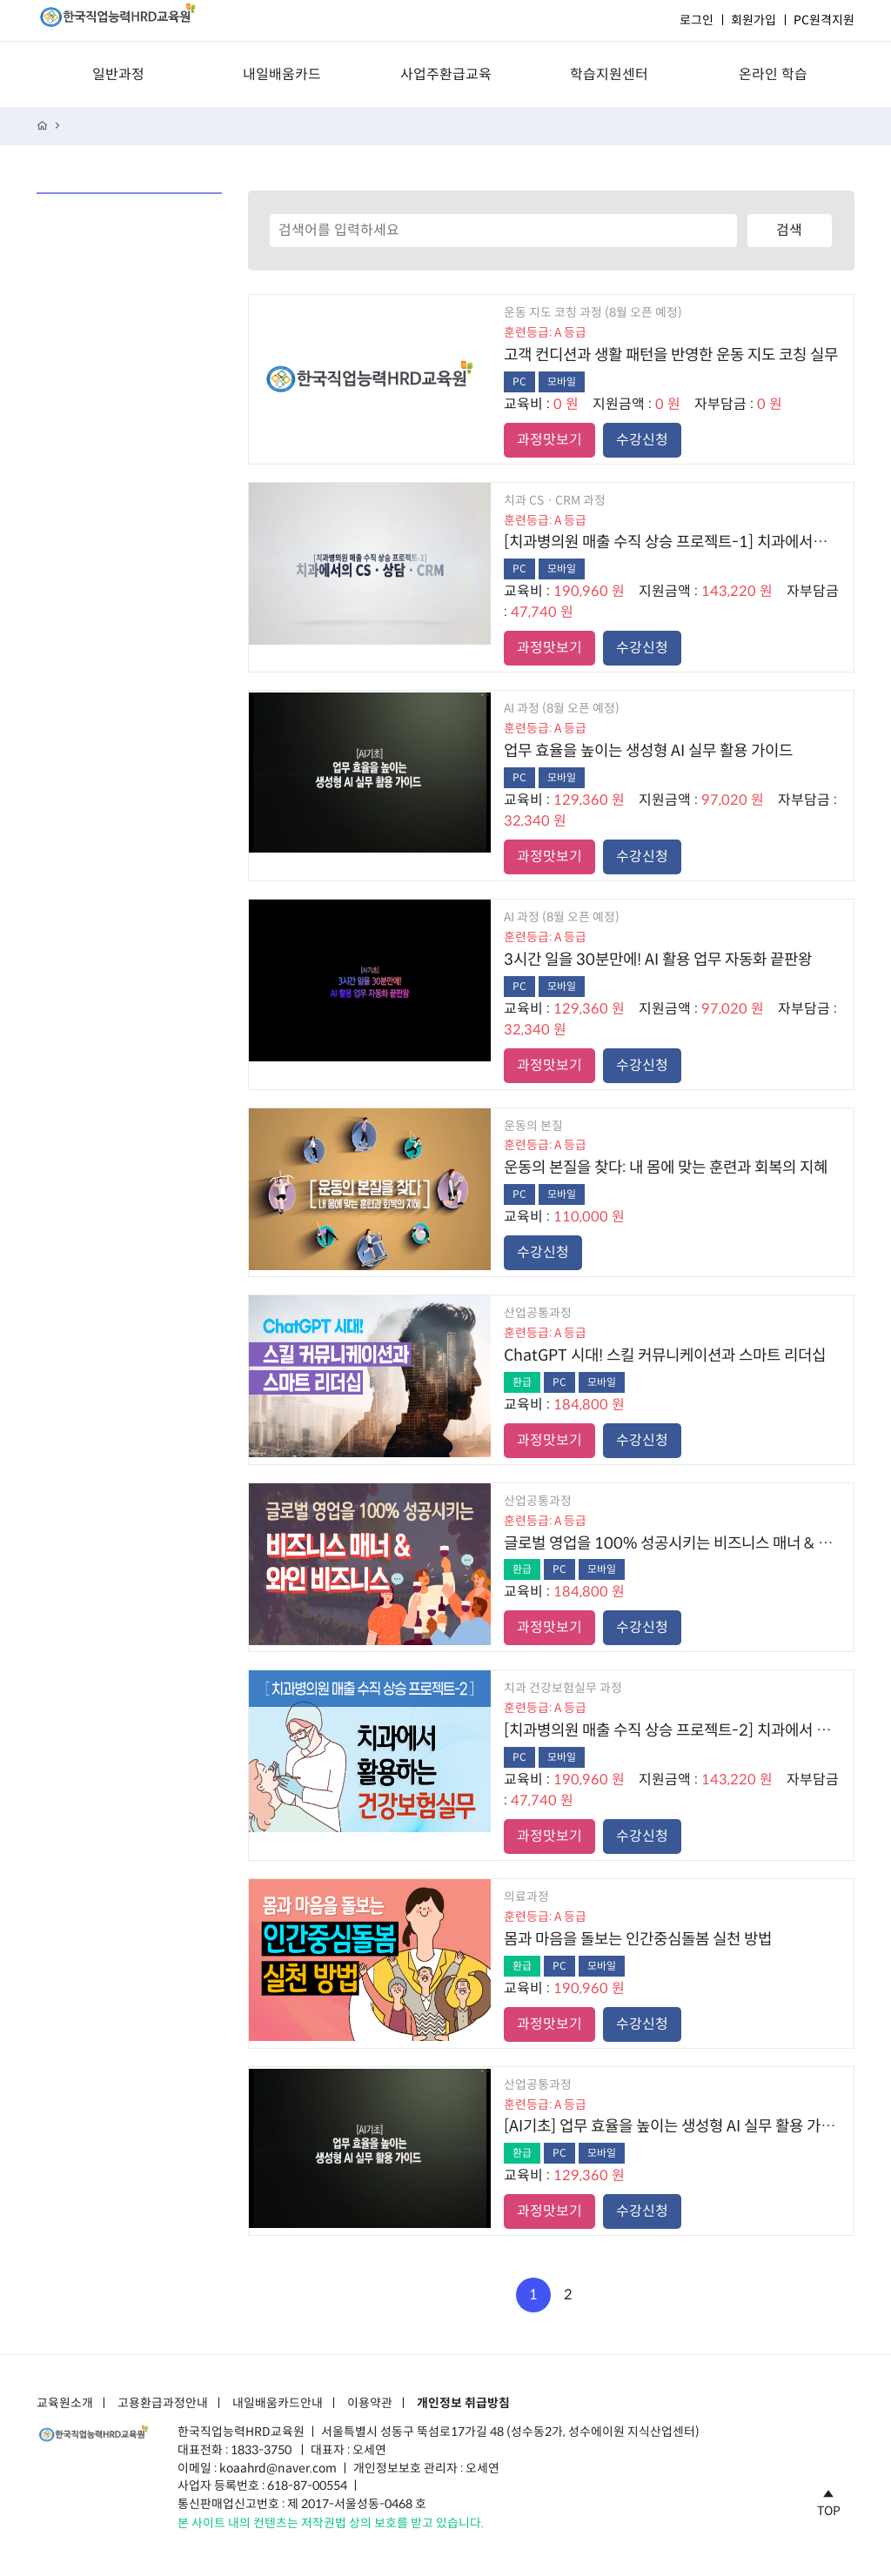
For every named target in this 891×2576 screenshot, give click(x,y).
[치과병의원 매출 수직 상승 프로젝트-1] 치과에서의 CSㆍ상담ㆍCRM (672, 542)
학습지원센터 (609, 74)
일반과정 (118, 74)
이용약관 (369, 2404)
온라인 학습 (773, 74)
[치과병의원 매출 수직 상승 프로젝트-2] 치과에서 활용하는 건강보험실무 (672, 1730)
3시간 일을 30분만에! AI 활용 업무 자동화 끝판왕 (658, 959)
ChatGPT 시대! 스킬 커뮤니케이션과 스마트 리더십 (665, 1355)
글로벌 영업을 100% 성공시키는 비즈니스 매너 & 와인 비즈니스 (672, 1543)
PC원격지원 (824, 20)
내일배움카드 (282, 74)
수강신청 (642, 440)
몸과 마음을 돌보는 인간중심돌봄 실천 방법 (638, 1939)
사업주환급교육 (446, 74)
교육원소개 (65, 2404)
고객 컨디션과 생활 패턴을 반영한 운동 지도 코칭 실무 (671, 355)
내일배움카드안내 (277, 2404)
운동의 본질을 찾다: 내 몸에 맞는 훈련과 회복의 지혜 (665, 1167)
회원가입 (753, 20)
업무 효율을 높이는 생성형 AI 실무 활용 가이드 (648, 750)
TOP (829, 2500)
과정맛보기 (549, 440)
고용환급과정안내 (162, 2404)
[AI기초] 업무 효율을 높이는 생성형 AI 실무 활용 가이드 (672, 2126)
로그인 (696, 20)
